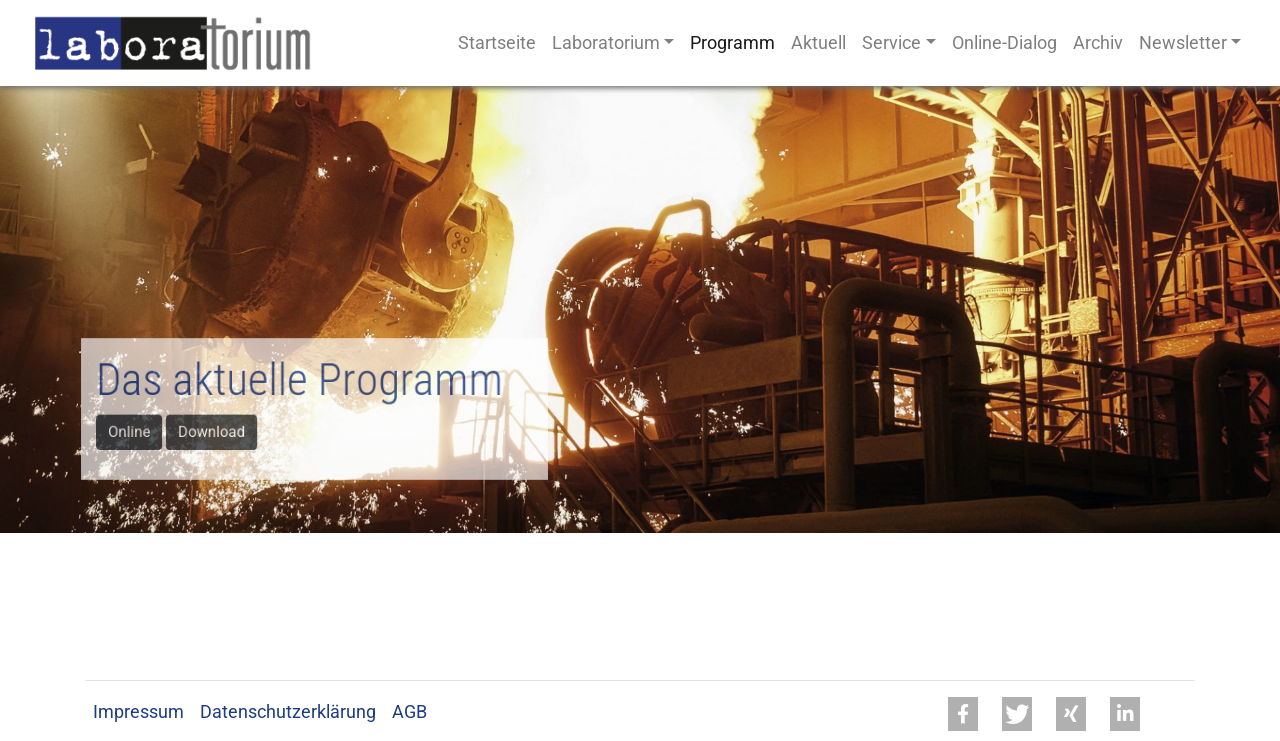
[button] (963, 714)
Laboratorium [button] (606, 43)
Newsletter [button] (1183, 43)
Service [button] (891, 43)
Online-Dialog (1004, 43)
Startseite (497, 43)
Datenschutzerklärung (288, 712)
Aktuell (818, 43)
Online (136, 430)
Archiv (1098, 43)
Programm (732, 43)
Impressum (138, 712)
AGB (409, 712)
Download (215, 430)
